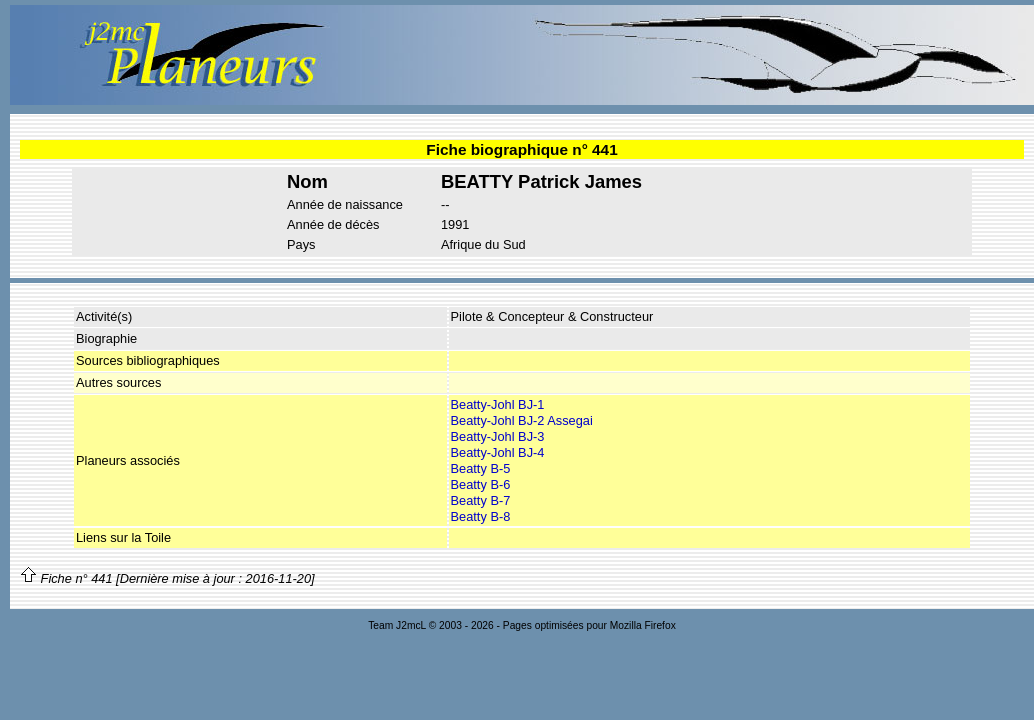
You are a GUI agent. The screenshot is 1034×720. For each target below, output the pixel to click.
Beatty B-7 (481, 500)
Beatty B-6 (481, 484)
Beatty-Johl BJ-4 (498, 452)
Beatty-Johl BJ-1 (498, 404)
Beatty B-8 (481, 516)
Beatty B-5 (481, 468)
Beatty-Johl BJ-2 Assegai (522, 420)
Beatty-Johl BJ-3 (498, 436)
